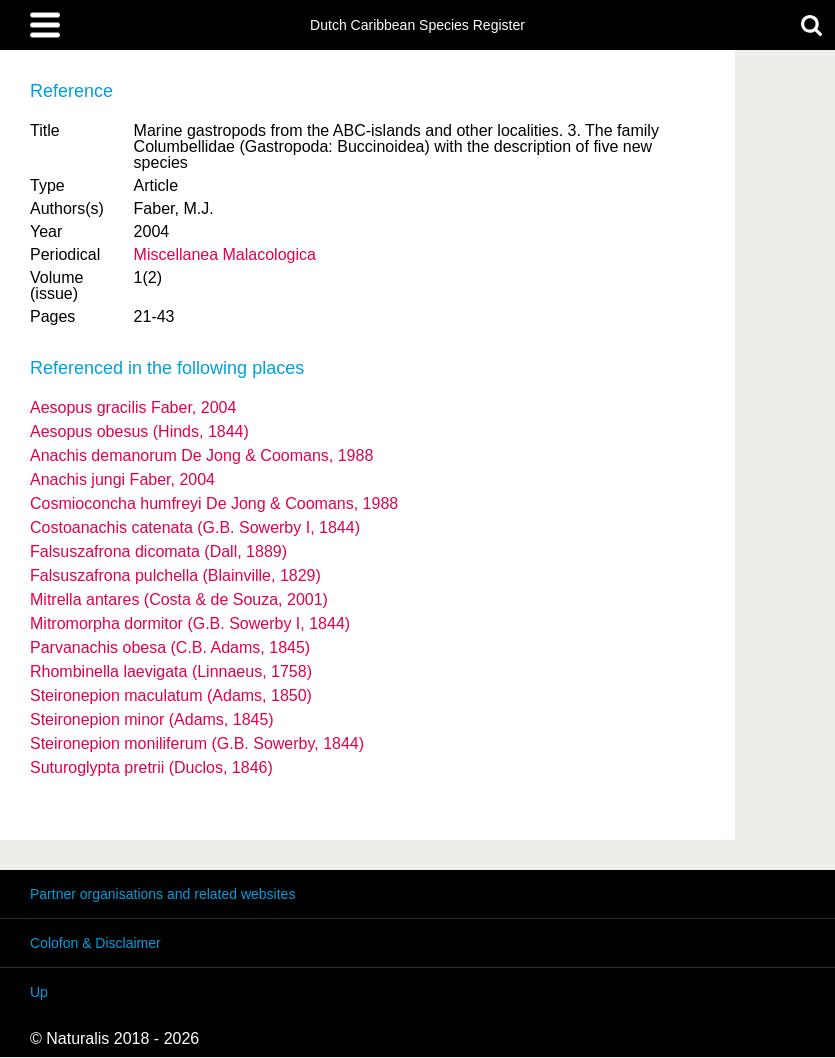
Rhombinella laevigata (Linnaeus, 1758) (171, 671)
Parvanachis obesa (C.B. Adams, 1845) (170, 647)
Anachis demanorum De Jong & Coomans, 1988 (201, 455)
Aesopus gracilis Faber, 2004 (133, 407)
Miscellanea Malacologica (225, 254)
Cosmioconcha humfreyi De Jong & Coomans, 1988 (214, 503)
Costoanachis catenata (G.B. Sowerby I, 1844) (195, 527)
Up (39, 992)
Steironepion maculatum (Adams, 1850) (171, 695)
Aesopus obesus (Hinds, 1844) (139, 431)
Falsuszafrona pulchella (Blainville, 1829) (175, 575)
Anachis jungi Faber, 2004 (122, 479)
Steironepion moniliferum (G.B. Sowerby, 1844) (197, 743)
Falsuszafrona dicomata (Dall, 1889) (158, 551)
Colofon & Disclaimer (95, 943)
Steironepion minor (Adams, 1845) (152, 719)
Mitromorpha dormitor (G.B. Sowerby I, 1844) (190, 623)
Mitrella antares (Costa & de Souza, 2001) (179, 599)
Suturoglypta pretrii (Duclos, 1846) (151, 767)
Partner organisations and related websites (162, 894)
